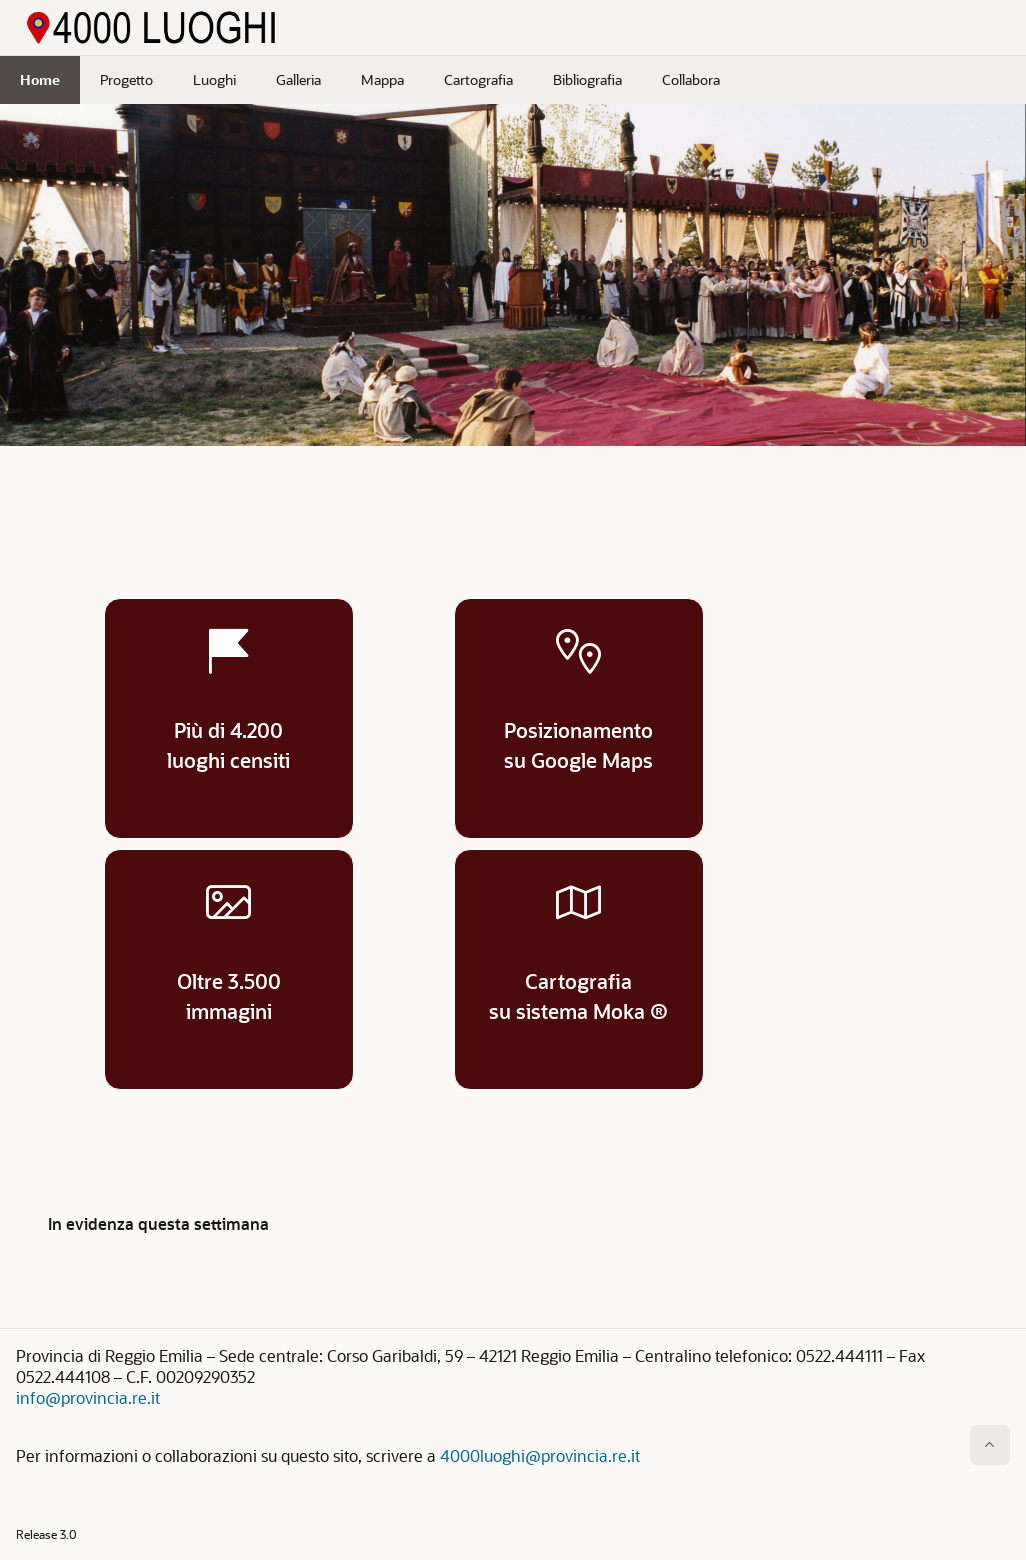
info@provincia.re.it (88, 1397)
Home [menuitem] (40, 79)
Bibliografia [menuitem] (587, 79)
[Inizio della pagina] (990, 1445)
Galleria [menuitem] (298, 79)
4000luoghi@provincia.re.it (540, 1455)
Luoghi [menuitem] (214, 79)
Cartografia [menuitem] (478, 79)
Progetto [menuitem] (126, 79)
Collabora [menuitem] (691, 79)
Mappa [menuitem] (382, 79)
